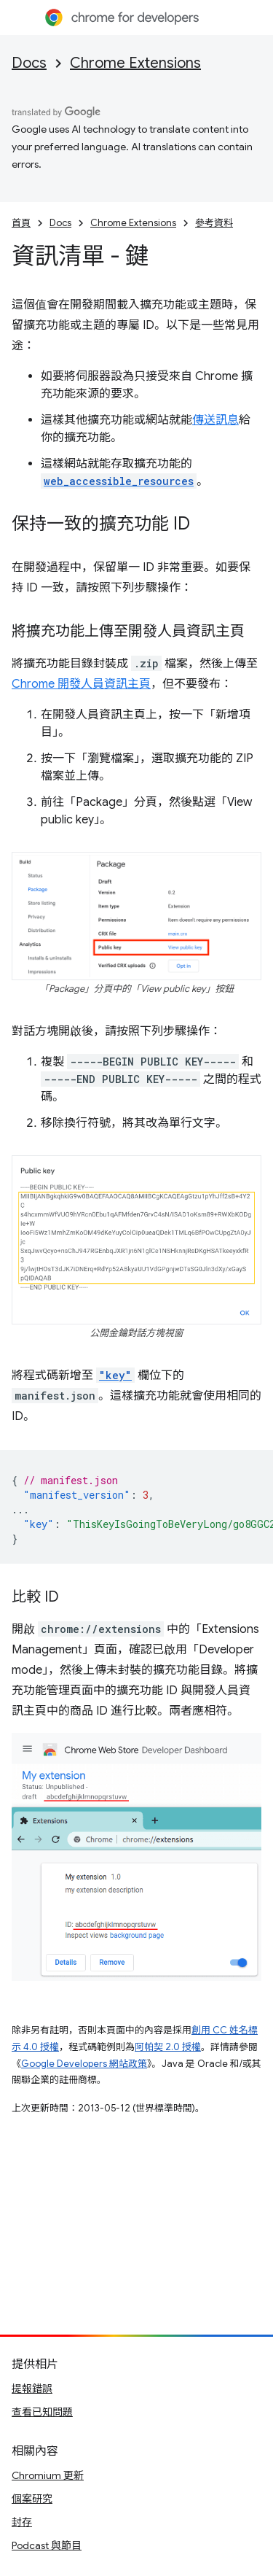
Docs (29, 63)
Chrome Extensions (135, 63)
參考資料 (214, 223)
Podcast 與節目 (47, 2545)
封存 (22, 2522)
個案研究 (32, 2498)
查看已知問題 (42, 2411)
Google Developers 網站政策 (84, 2063)
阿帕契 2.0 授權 (168, 2047)
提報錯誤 (32, 2388)
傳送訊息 (215, 420)
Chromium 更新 (48, 2475)
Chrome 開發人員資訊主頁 (81, 684)
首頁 (21, 223)
